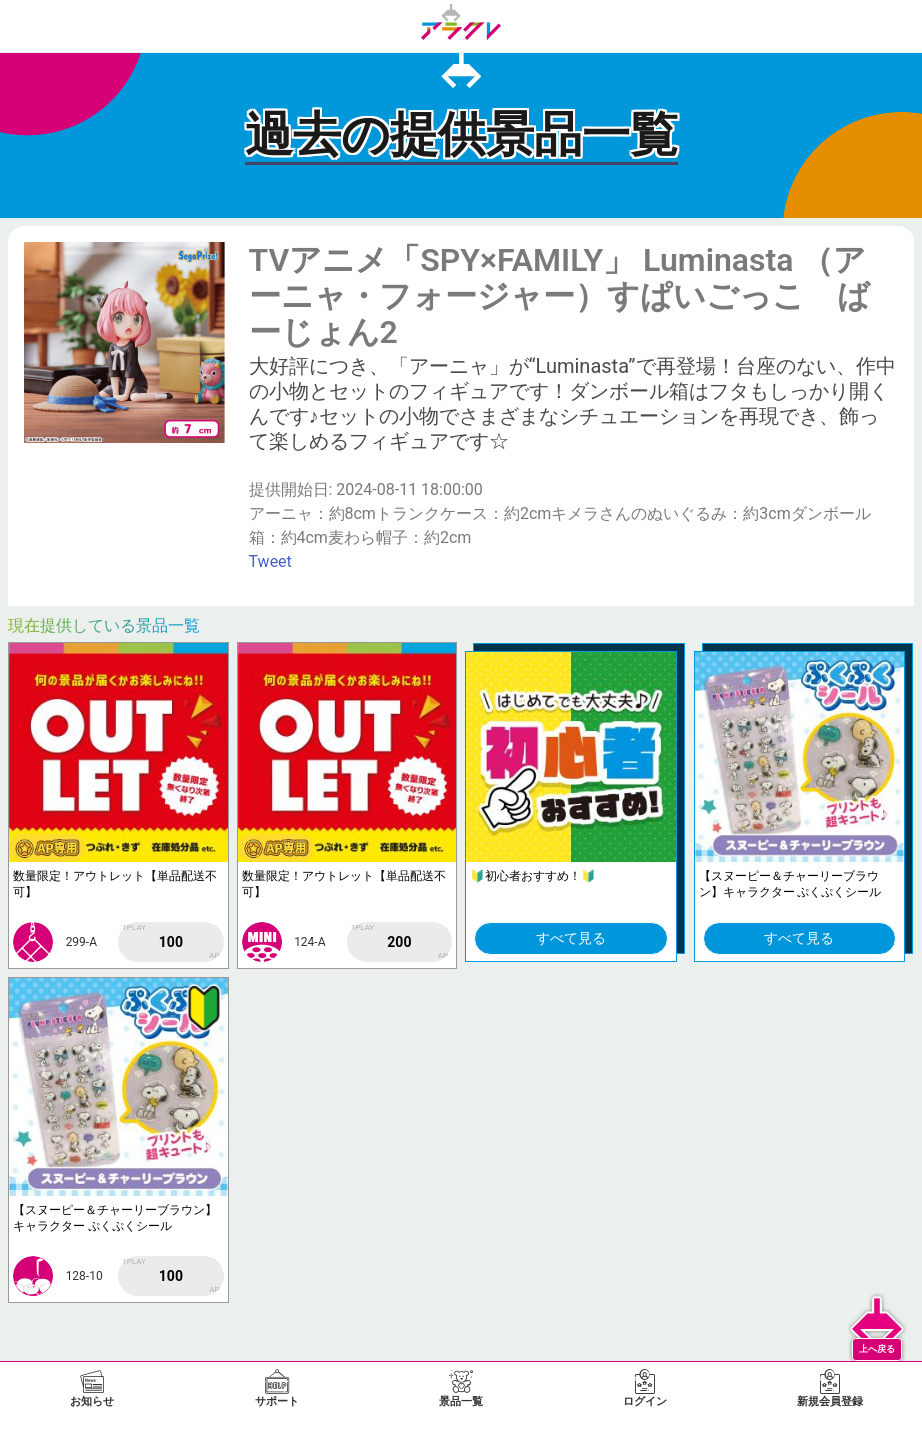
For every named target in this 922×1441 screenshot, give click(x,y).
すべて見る (571, 938)
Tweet (270, 561)
